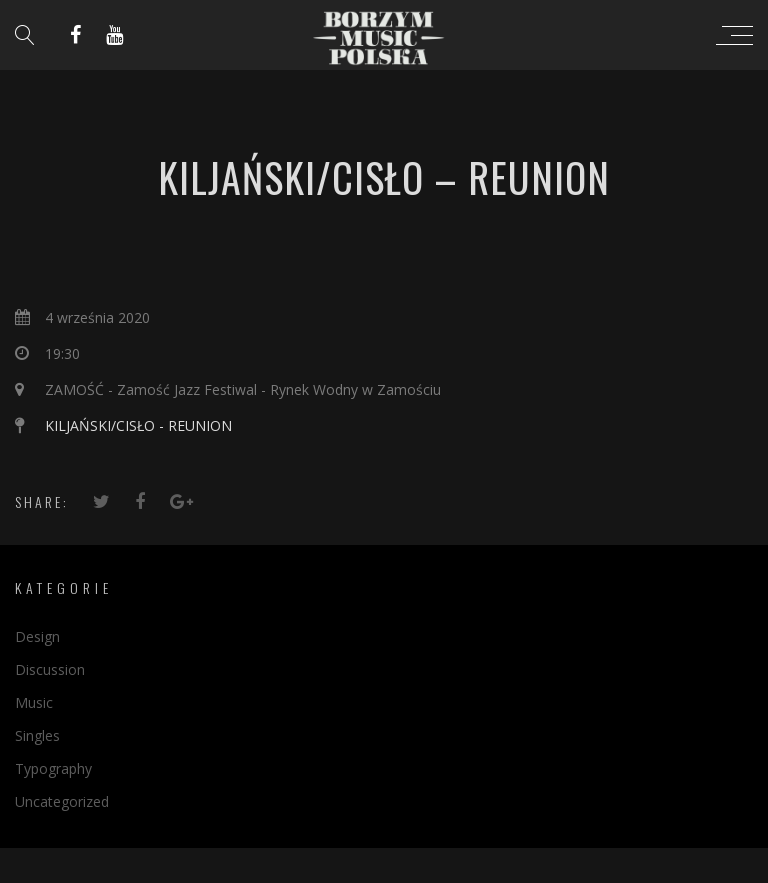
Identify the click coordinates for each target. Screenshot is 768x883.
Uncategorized (62, 801)
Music (34, 702)
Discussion (50, 669)
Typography (53, 768)
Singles (37, 735)
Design (37, 636)
